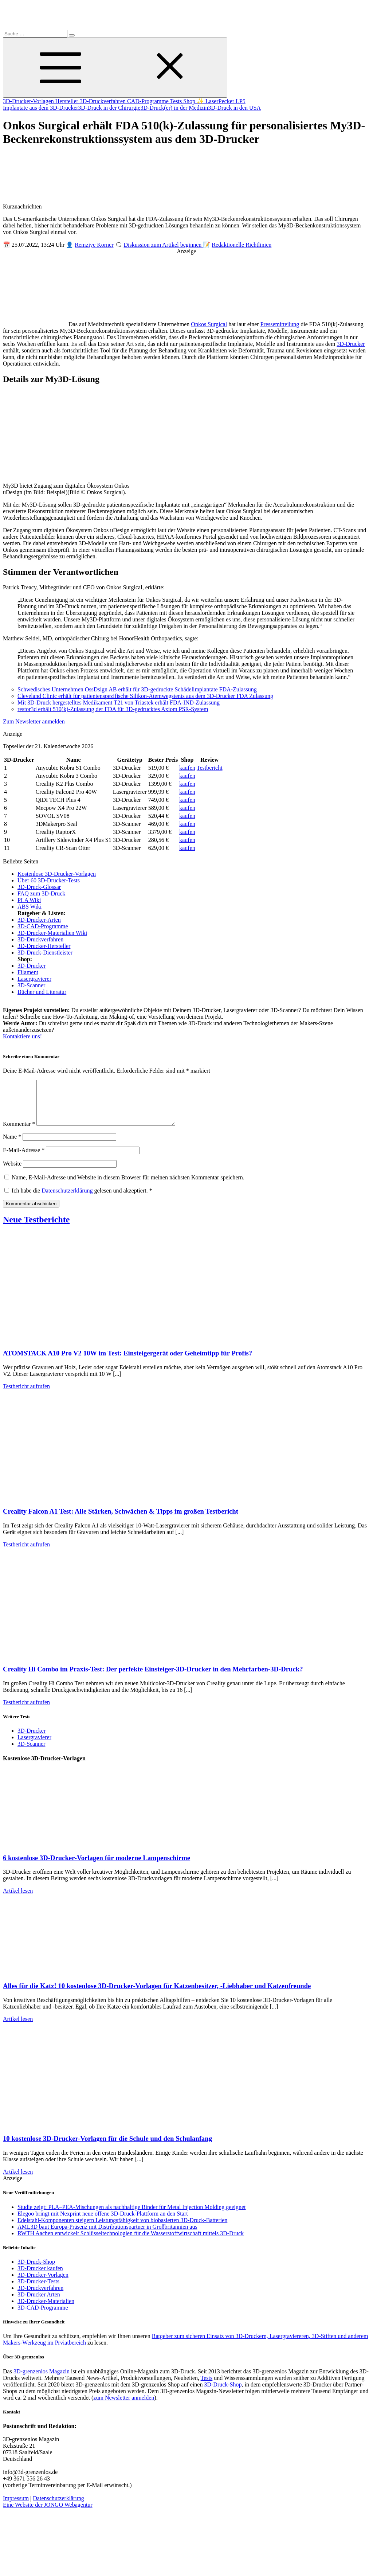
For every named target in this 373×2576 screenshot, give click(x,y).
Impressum (16, 2507)
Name (12, 1145)
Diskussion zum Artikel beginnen (163, 245)
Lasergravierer (34, 979)
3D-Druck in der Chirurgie (109, 108)
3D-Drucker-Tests (38, 2290)
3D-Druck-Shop (36, 2270)
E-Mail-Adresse (23, 1159)
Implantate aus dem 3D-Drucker (40, 108)
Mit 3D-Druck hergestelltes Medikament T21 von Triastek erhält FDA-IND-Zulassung (118, 702)
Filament (27, 972)
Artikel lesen (18, 1899)
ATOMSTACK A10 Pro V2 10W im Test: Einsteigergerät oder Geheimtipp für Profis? (127, 1362)
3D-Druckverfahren (103, 101)
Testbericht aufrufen (26, 1395)
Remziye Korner (94, 245)
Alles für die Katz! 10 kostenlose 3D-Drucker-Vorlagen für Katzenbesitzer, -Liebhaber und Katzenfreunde (157, 1994)
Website (12, 1172)
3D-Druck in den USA (234, 108)
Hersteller (67, 101)
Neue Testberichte (36, 1228)
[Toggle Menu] (115, 68)
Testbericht (210, 768)
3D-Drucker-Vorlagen (29, 101)
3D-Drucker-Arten (39, 920)
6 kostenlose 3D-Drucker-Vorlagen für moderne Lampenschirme (96, 1866)
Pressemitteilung (279, 324)
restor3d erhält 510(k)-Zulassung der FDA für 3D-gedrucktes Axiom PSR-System (112, 709)
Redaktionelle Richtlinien (241, 245)
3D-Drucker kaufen (40, 2277)
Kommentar (19, 1132)
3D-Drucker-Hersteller (43, 946)
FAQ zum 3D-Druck (41, 893)
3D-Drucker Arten (38, 2303)
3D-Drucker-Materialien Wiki (52, 933)
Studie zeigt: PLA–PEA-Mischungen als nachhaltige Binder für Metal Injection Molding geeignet (131, 2216)
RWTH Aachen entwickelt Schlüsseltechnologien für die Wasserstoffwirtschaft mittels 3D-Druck (130, 2242)
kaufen (187, 768)
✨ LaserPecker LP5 (221, 101)
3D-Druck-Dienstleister (44, 952)
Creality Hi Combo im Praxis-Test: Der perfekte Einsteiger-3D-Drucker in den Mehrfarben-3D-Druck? (153, 1678)
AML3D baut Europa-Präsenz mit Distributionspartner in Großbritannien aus (107, 2235)
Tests (176, 101)
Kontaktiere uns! (22, 1036)
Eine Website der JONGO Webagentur (48, 2513)
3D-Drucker (351, 344)
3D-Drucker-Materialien (45, 2310)
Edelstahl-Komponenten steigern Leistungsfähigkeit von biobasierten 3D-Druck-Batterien (122, 2229)
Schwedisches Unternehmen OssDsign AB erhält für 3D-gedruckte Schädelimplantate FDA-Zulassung (137, 689)
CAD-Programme (148, 101)
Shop (190, 101)
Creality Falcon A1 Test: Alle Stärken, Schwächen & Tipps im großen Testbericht (120, 1520)
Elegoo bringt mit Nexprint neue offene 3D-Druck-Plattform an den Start (102, 2222)
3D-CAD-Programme (42, 926)
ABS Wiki (29, 906)
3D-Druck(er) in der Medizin (174, 108)
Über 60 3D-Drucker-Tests (48, 880)
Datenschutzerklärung (68, 1199)
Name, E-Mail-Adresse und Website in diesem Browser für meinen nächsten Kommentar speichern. (128, 1186)
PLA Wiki (29, 900)
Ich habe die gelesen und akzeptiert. (78, 1199)
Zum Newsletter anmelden (34, 721)
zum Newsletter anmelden (123, 2406)
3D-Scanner (31, 985)
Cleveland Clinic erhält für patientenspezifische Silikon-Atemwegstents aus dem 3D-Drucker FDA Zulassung (145, 696)
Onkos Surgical (209, 324)
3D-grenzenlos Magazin (41, 2380)
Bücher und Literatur (41, 992)
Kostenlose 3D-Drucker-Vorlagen (56, 874)
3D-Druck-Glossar (39, 887)
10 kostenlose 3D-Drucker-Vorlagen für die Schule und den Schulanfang (107, 2147)
